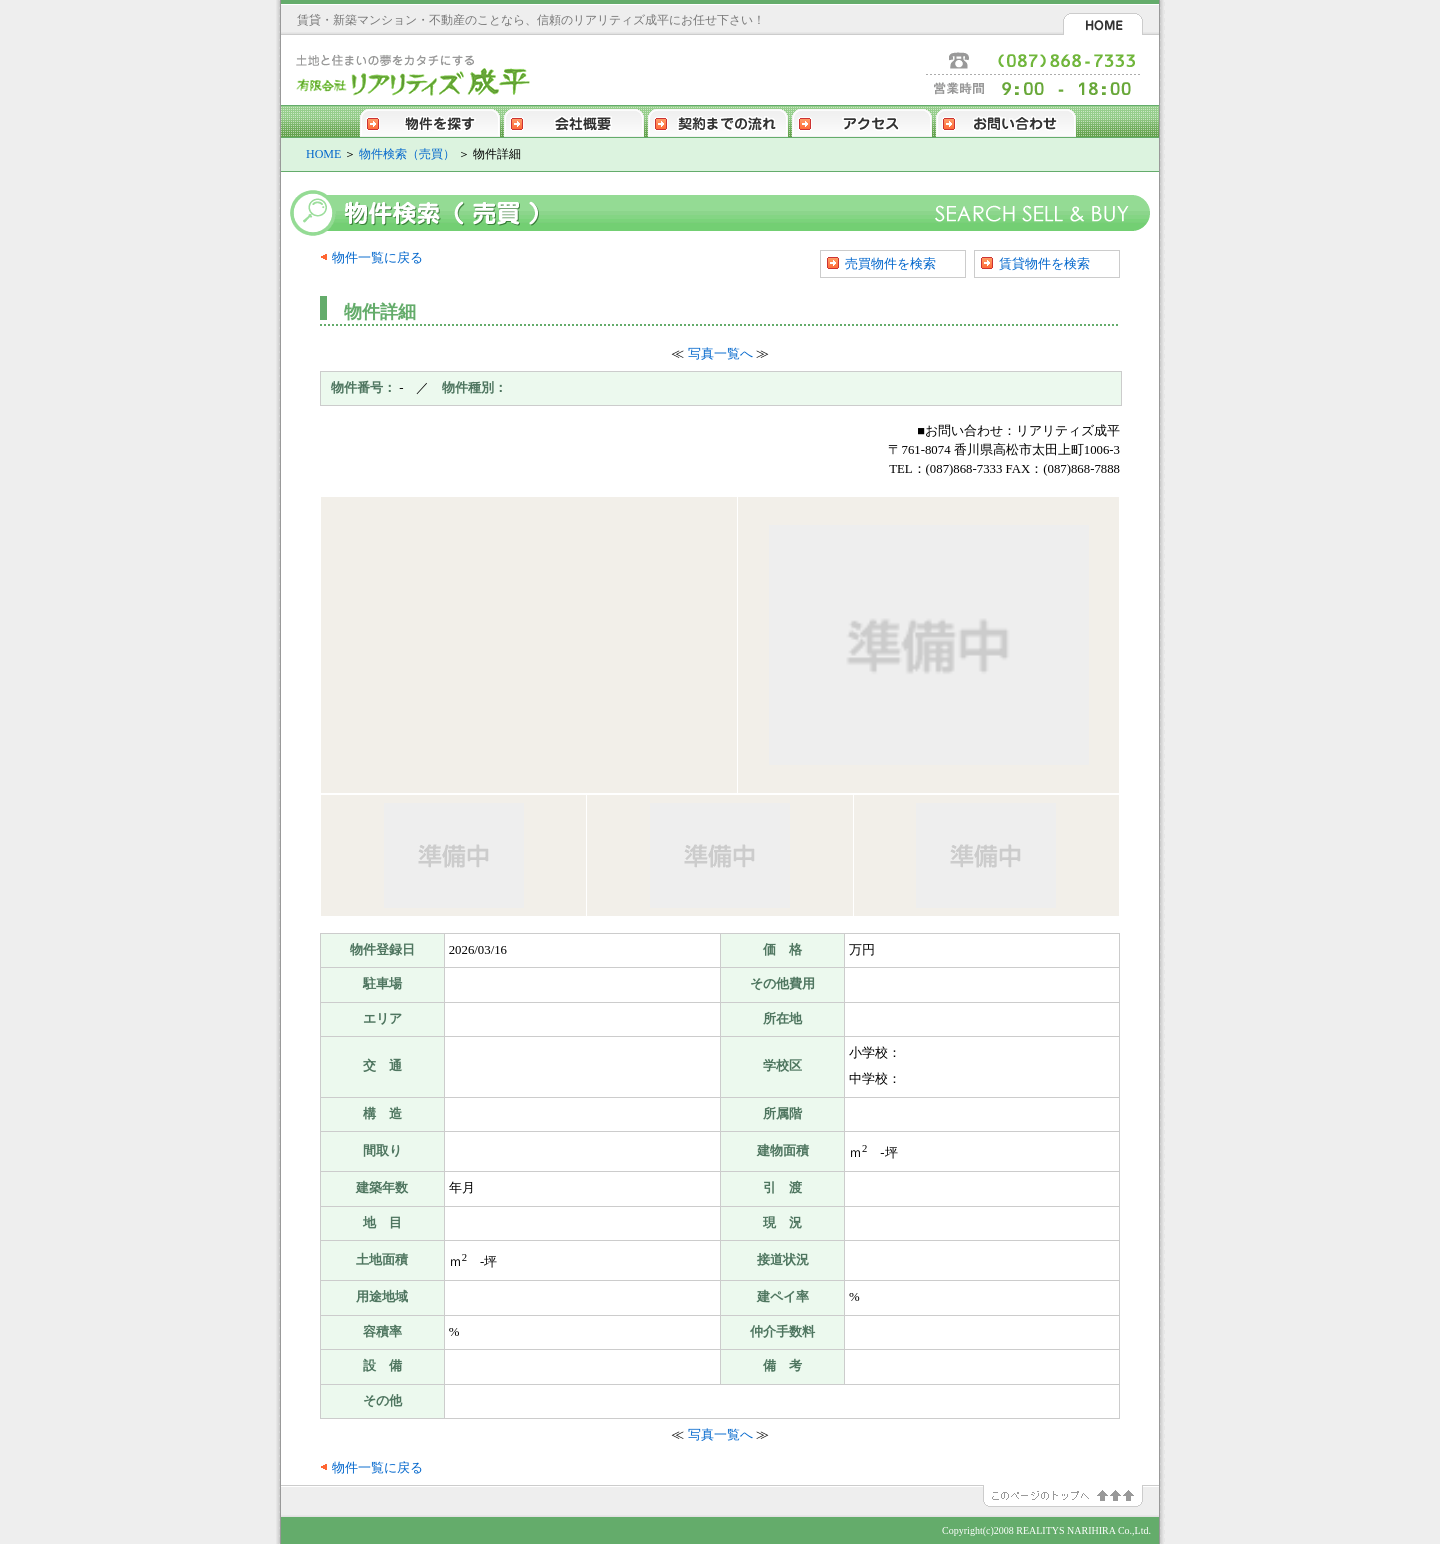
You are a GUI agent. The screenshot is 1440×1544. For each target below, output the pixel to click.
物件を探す (430, 121)
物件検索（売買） (407, 154)
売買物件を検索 (890, 263)
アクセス (862, 121)
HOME (1103, 24)
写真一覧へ (720, 354)
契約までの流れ (718, 121)
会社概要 (574, 121)
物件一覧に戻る (377, 258)
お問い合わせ (1006, 121)
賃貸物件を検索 (1044, 263)
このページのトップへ (1071, 1496)
